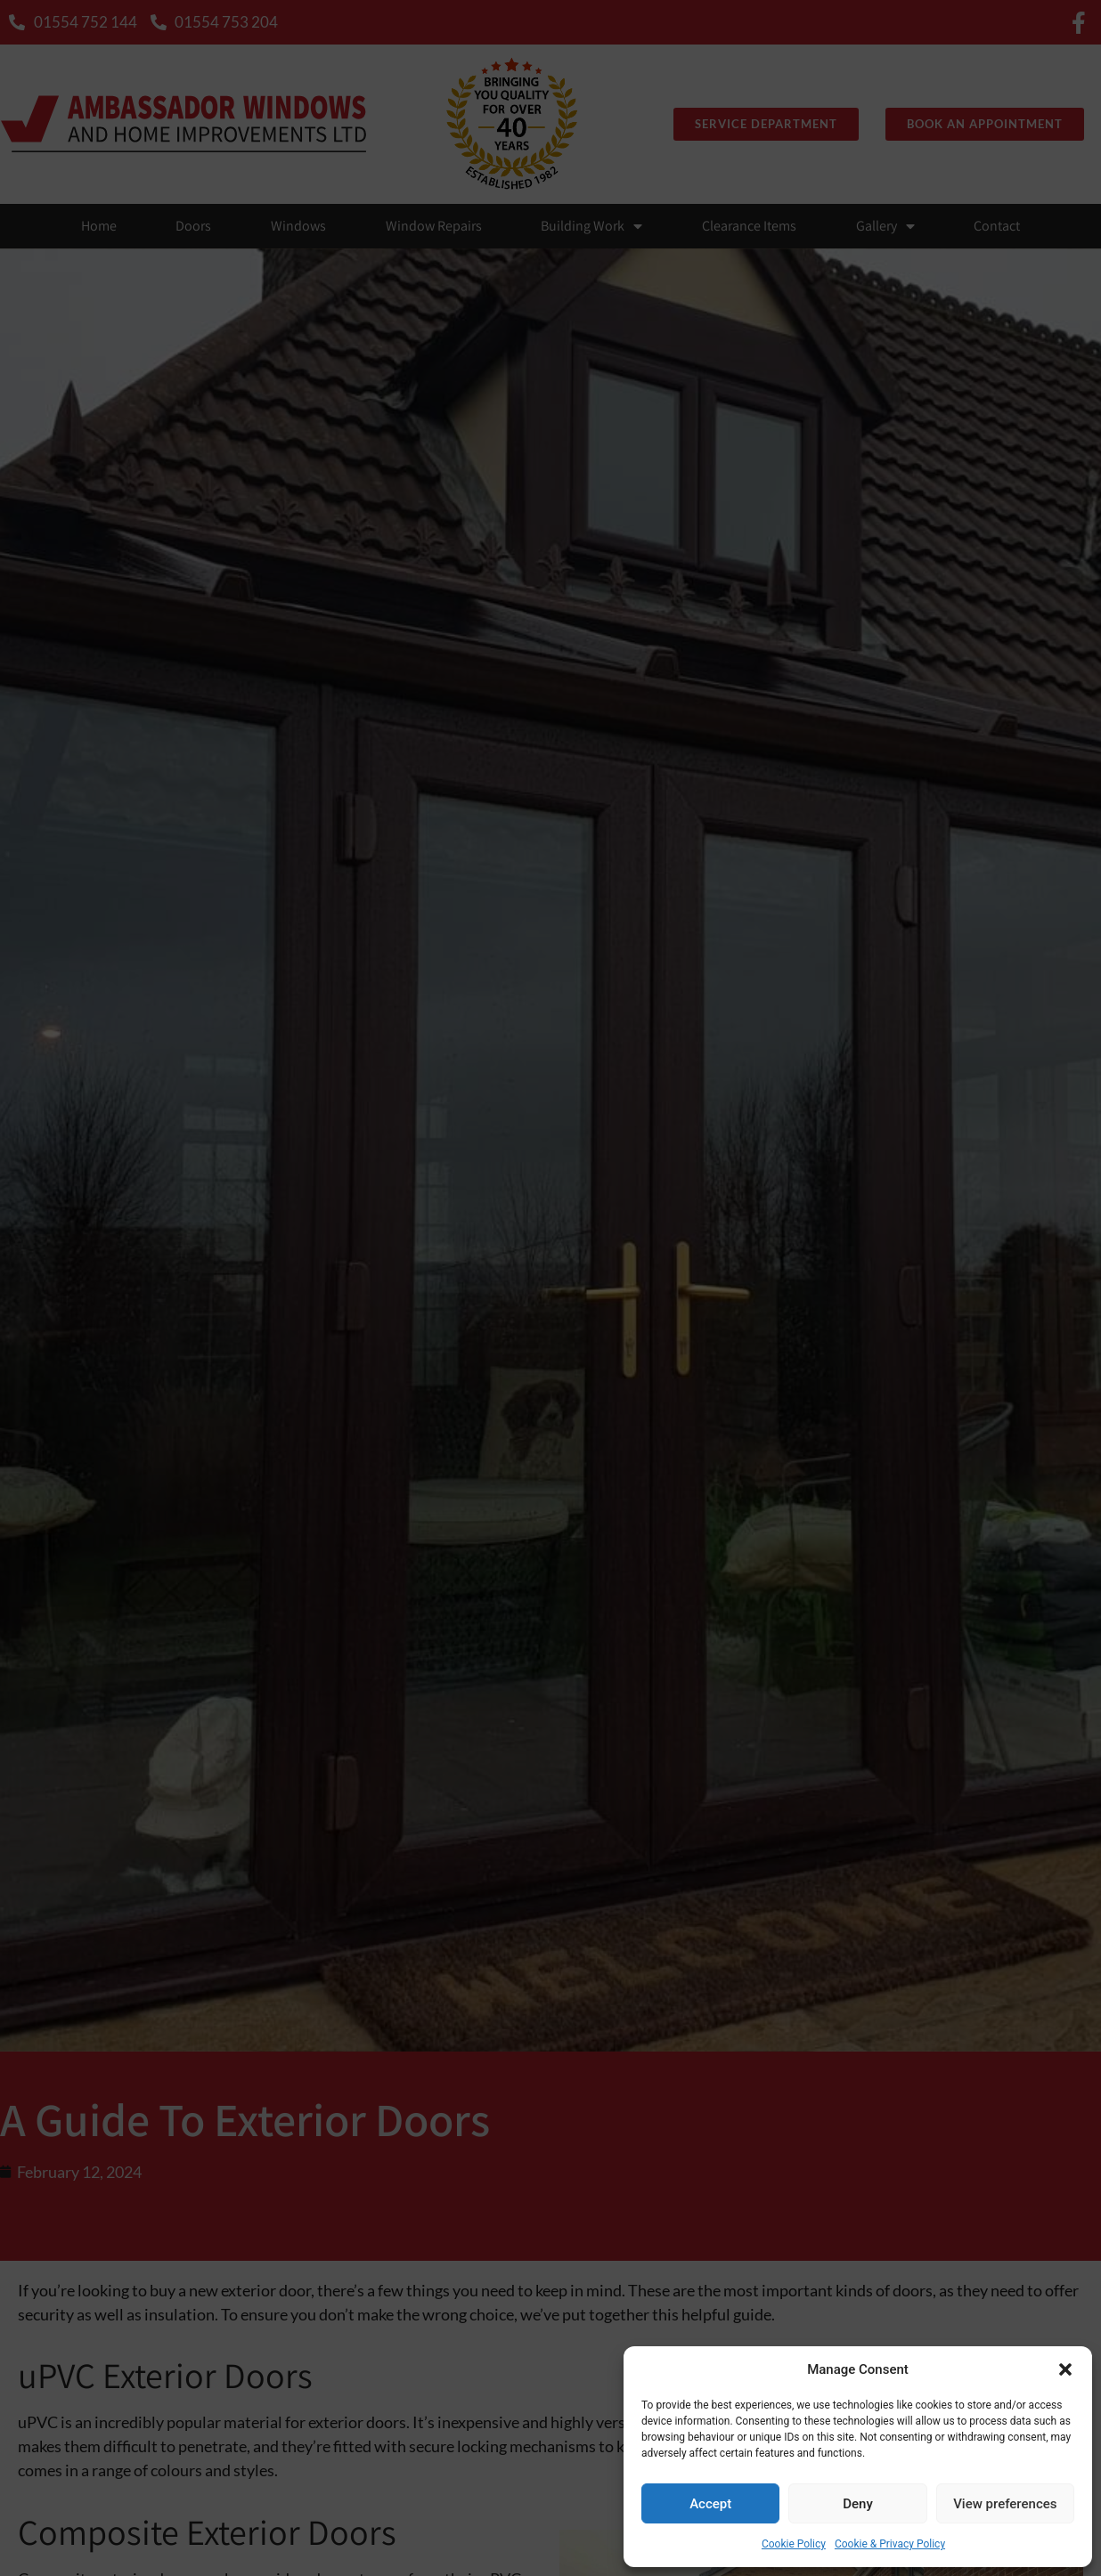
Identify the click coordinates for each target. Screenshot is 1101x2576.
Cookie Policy (794, 2544)
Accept (710, 2504)
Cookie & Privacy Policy (890, 2544)
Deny (858, 2504)
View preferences (1004, 2504)
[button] (1065, 2369)
